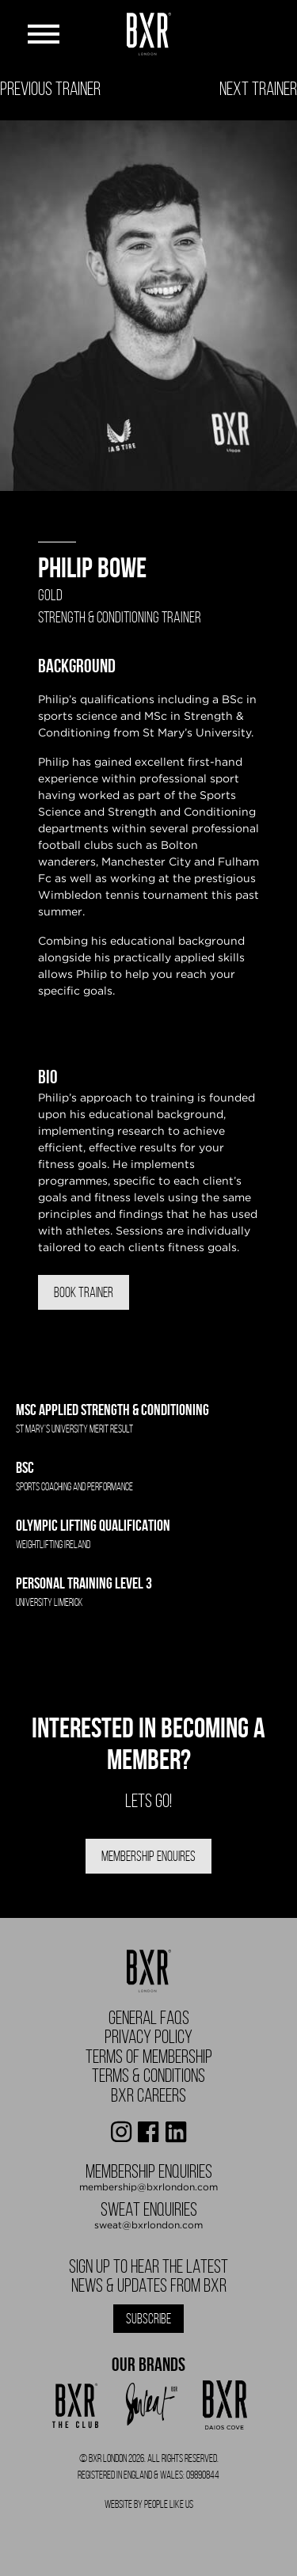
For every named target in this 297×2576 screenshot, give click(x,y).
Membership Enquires (148, 1856)
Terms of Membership (149, 2056)
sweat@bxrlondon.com (148, 2225)
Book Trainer (83, 1292)
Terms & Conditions (148, 2075)
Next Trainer (258, 88)
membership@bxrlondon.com (148, 2187)
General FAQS (149, 2017)
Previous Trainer (50, 88)
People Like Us (168, 2504)
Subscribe (148, 2319)
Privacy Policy (148, 2036)
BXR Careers (148, 2095)
